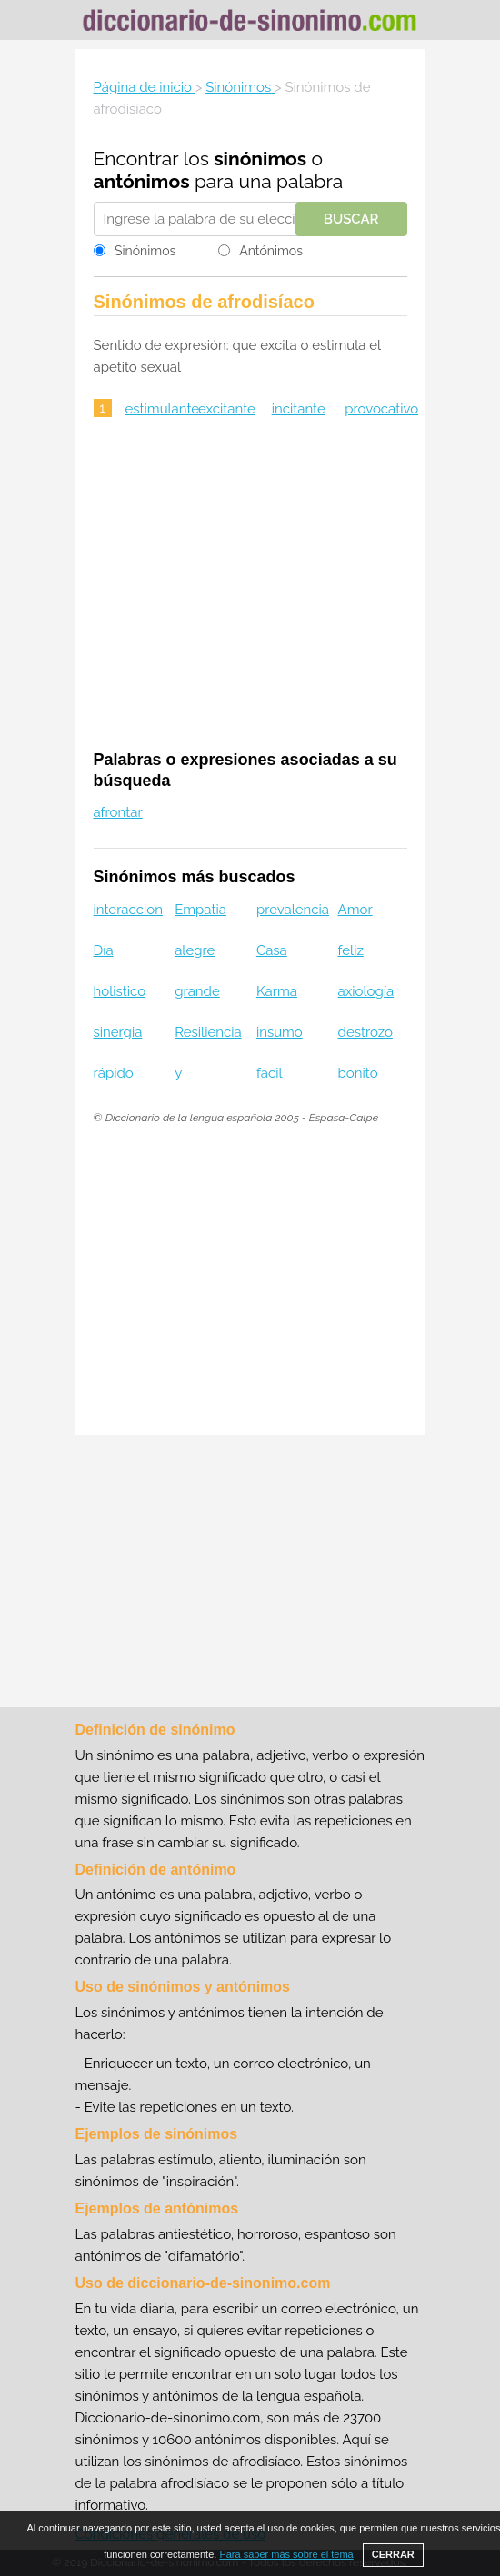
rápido (114, 1073)
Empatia (200, 909)
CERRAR (393, 2554)
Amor (355, 909)
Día (104, 950)
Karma (276, 991)
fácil (269, 1073)
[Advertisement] (250, 586)
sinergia (118, 1032)
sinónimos (260, 158)
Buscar (351, 219)
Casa (271, 950)
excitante (226, 409)
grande (197, 991)
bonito (358, 1073)
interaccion (128, 909)
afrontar (118, 812)
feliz (351, 950)
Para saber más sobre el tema (286, 2554)
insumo (279, 1032)
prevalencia (292, 909)
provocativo (381, 409)
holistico (120, 991)
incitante (298, 409)
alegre (195, 950)
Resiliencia (208, 1032)
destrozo (365, 1032)
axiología (366, 991)
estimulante (162, 409)
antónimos (142, 181)
